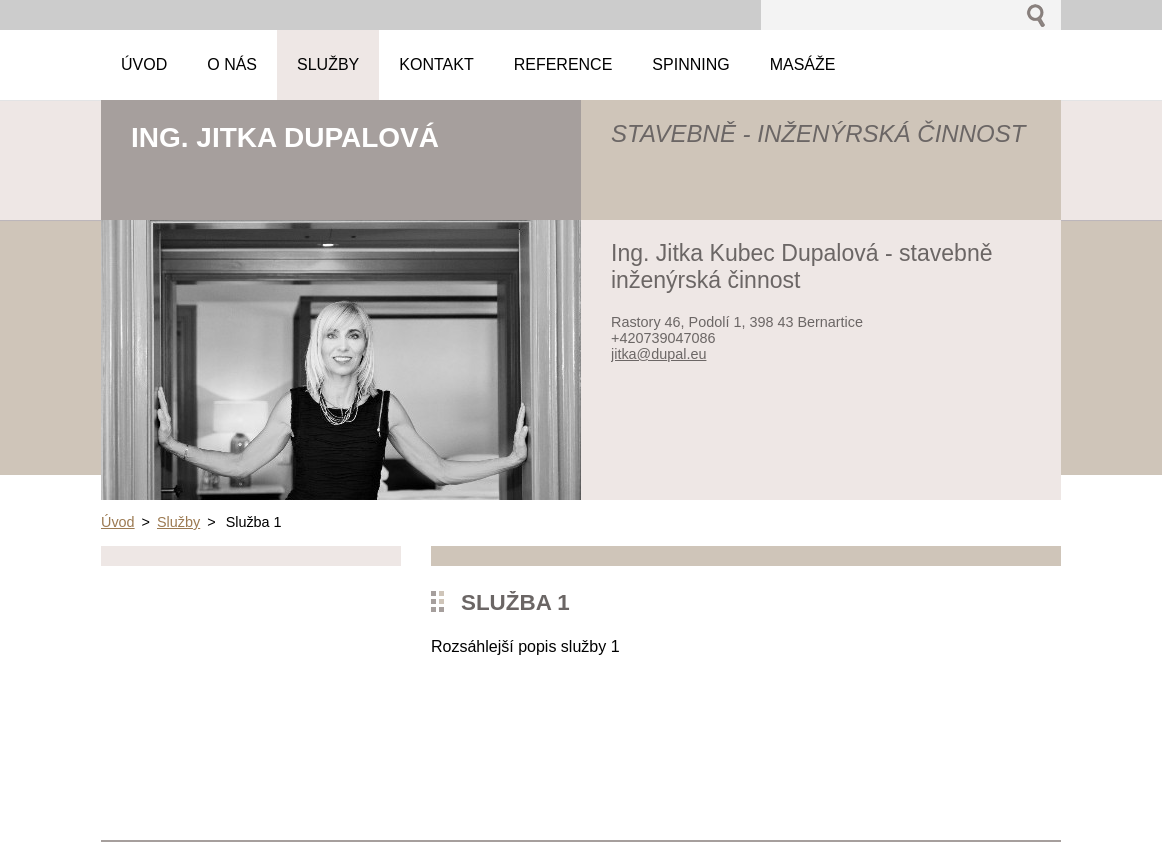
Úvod (118, 522)
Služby (178, 522)
